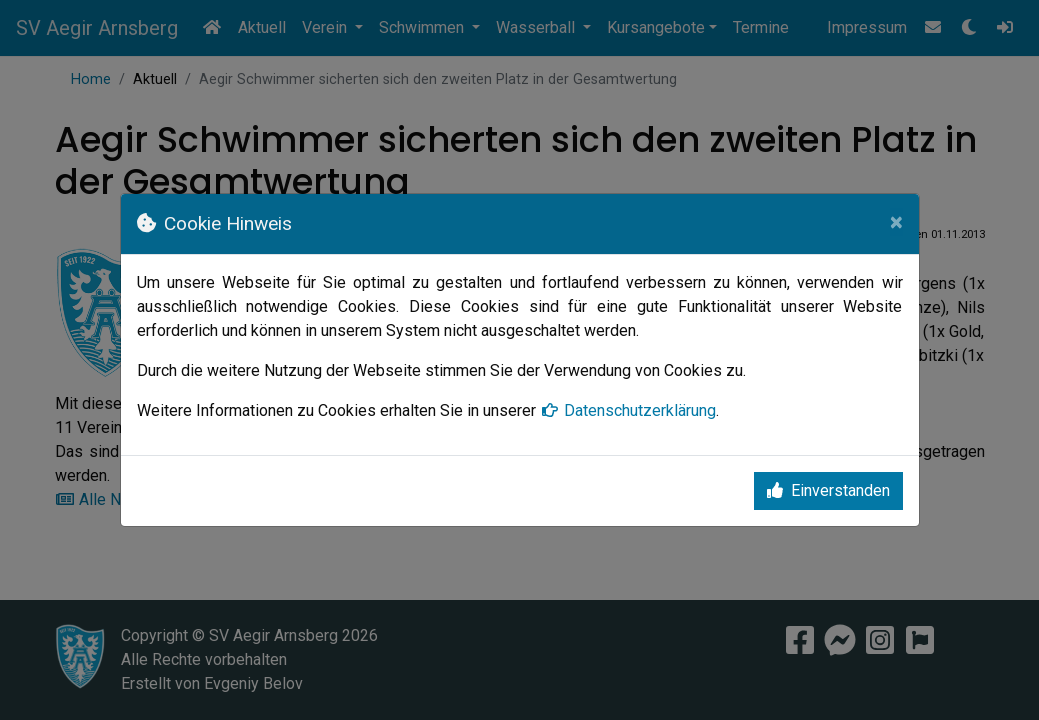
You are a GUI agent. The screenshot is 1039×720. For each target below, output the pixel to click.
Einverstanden (828, 490)
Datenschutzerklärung (628, 410)
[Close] (896, 222)
